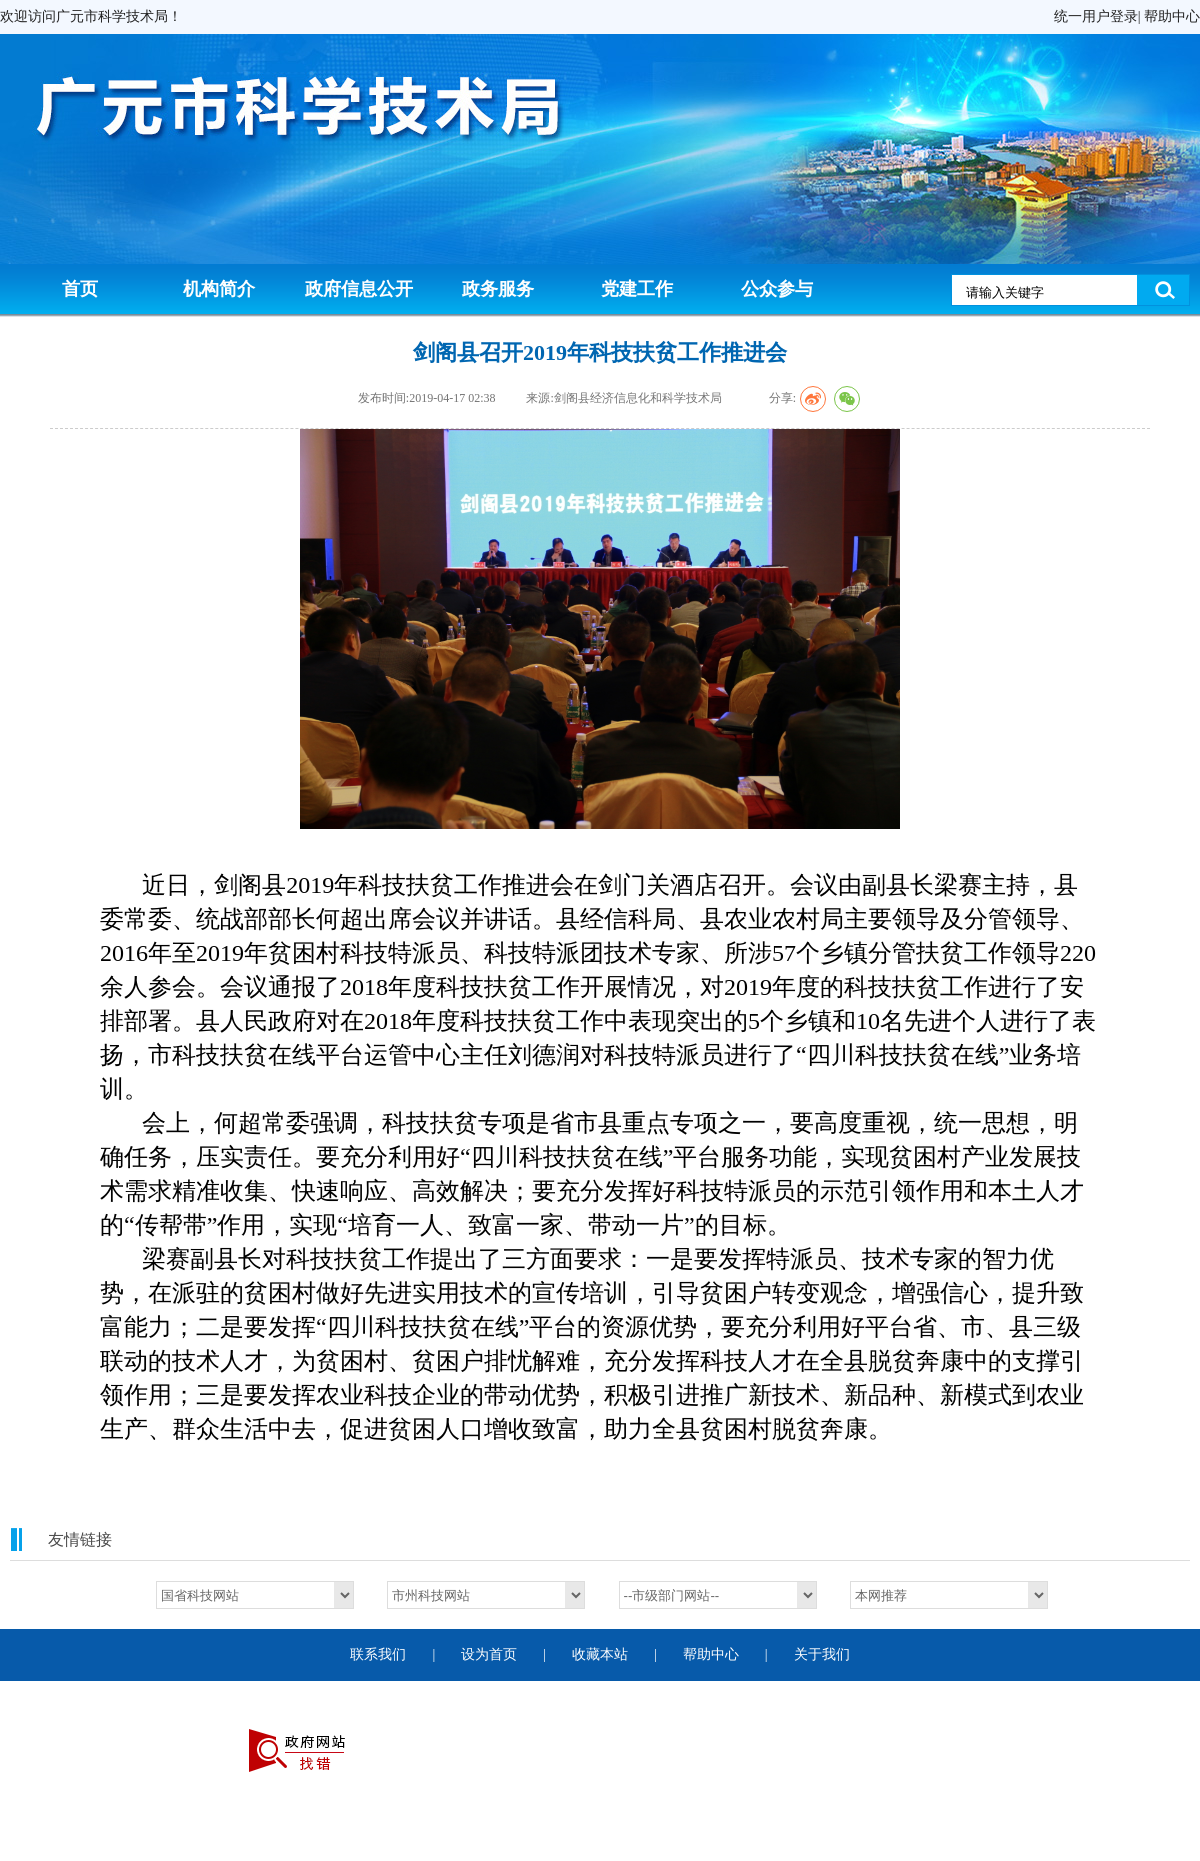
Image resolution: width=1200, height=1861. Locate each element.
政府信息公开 (359, 289)
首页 (80, 289)
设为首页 (489, 1654)
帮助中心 (1172, 16)
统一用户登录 (1096, 16)
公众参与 (777, 289)
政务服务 (498, 289)
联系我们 (378, 1654)
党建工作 (637, 289)
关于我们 (822, 1654)
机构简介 (219, 289)
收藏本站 (600, 1654)
